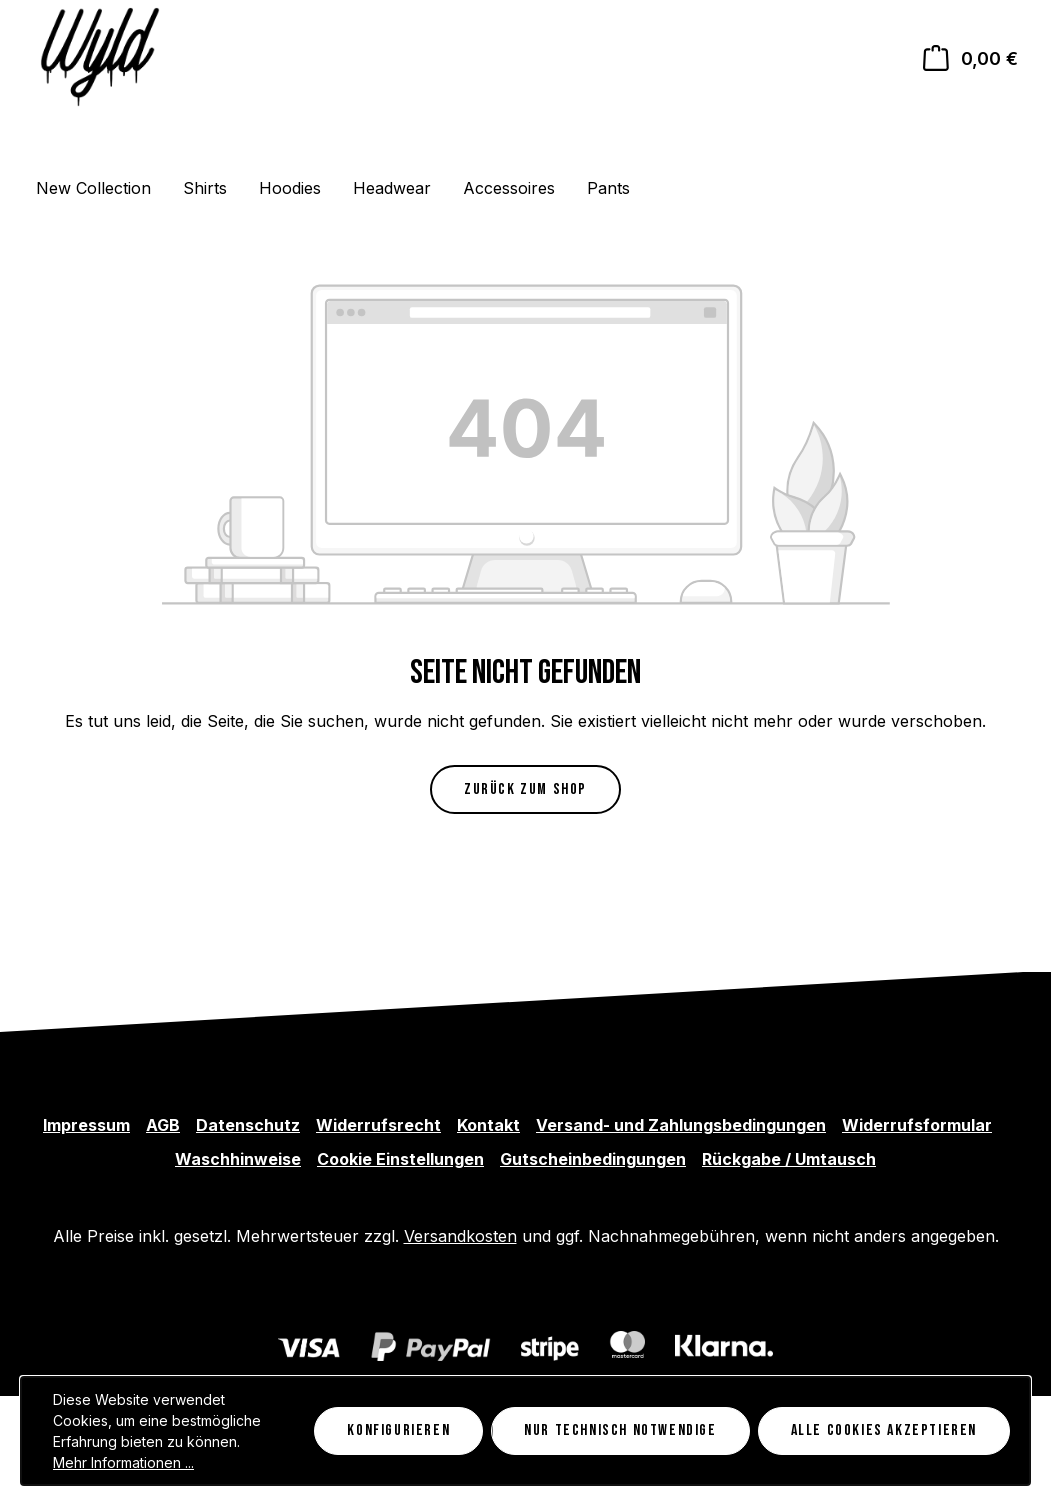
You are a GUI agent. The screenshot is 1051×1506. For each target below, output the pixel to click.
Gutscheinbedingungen (593, 1159)
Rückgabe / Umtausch (789, 1159)
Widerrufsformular (917, 1125)
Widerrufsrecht (378, 1125)
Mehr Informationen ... (123, 1462)
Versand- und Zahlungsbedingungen (681, 1125)
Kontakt (488, 1125)
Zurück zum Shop (525, 789)
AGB (163, 1125)
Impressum (86, 1125)
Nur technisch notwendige (620, 1430)
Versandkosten (460, 1236)
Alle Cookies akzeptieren (884, 1430)
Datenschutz (248, 1125)
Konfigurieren (398, 1430)
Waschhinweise (238, 1159)
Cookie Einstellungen (400, 1159)
